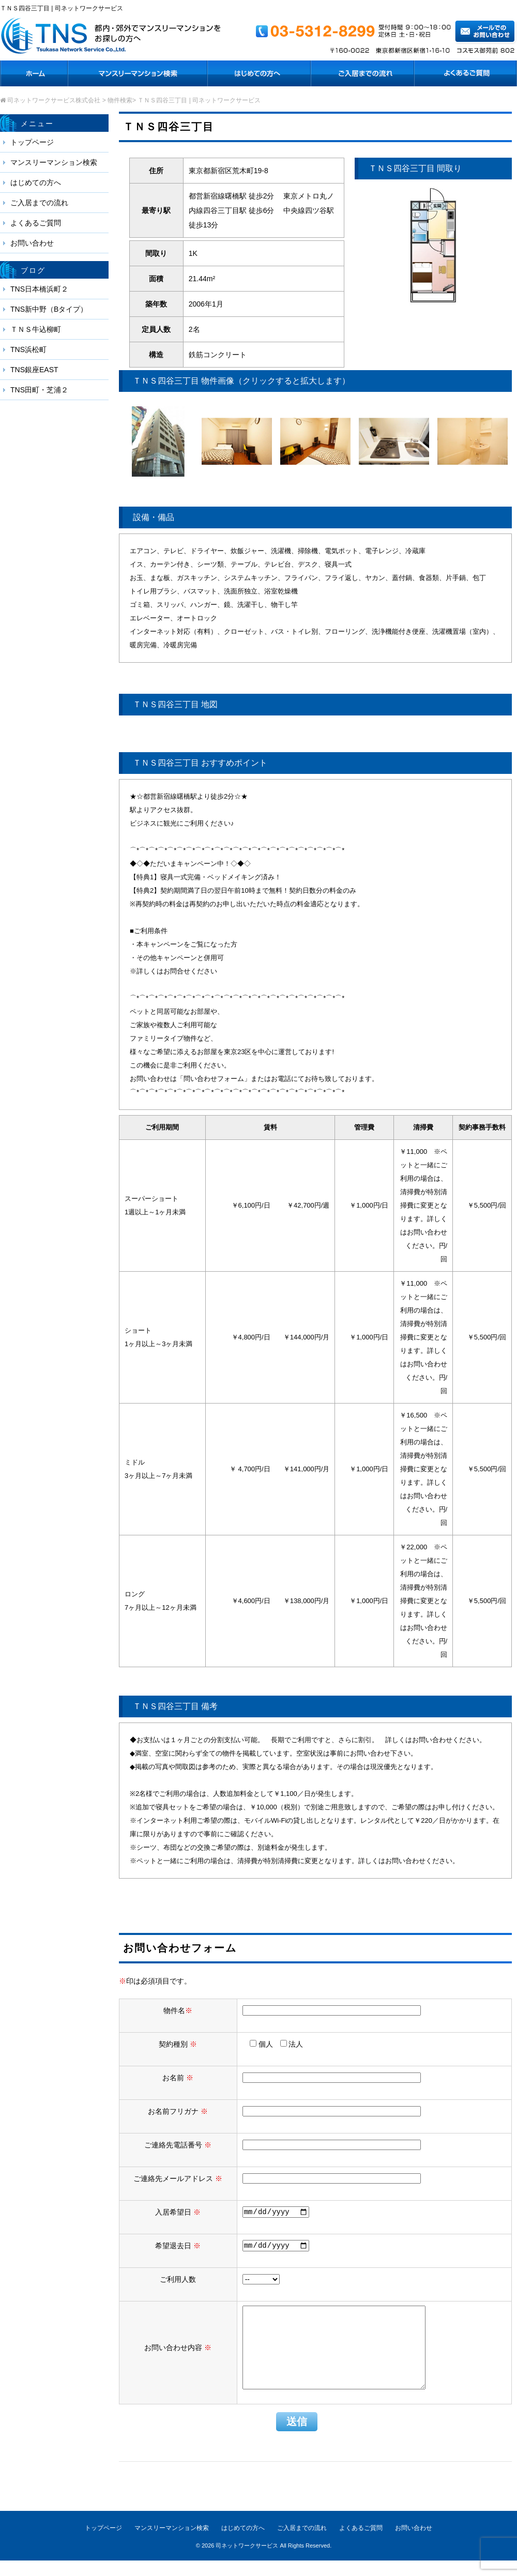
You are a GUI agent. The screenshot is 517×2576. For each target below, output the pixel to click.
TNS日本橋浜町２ (39, 289)
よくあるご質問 (35, 223)
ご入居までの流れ (39, 203)
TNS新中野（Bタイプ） (48, 309)
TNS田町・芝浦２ (39, 390)
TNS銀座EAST (34, 369)
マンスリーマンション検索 (53, 162)
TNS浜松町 (28, 349)
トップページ (32, 142)
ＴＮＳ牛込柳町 (35, 329)
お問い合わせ (32, 243)
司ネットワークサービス (247, 2561)
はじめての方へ (35, 182)
